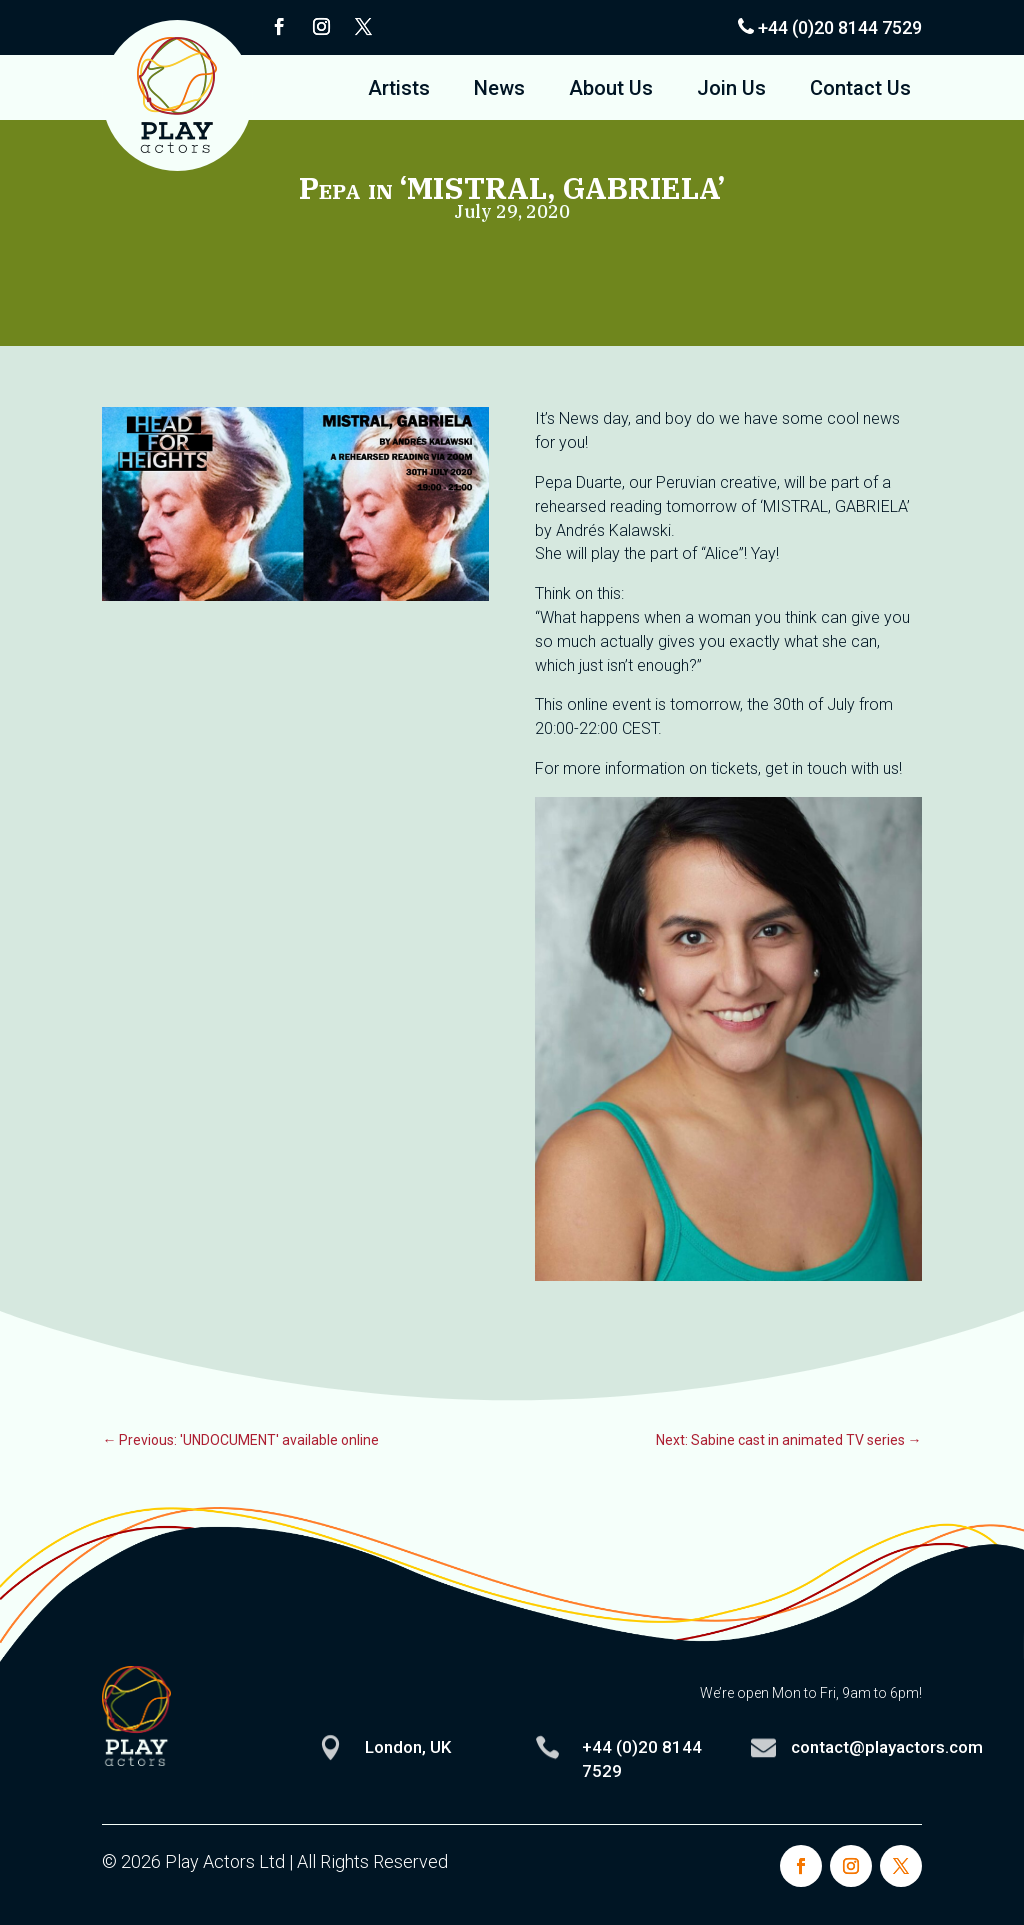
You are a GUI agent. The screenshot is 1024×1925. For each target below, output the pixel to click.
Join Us (731, 90)
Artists (399, 90)
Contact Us (860, 90)
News (499, 90)
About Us (611, 90)
